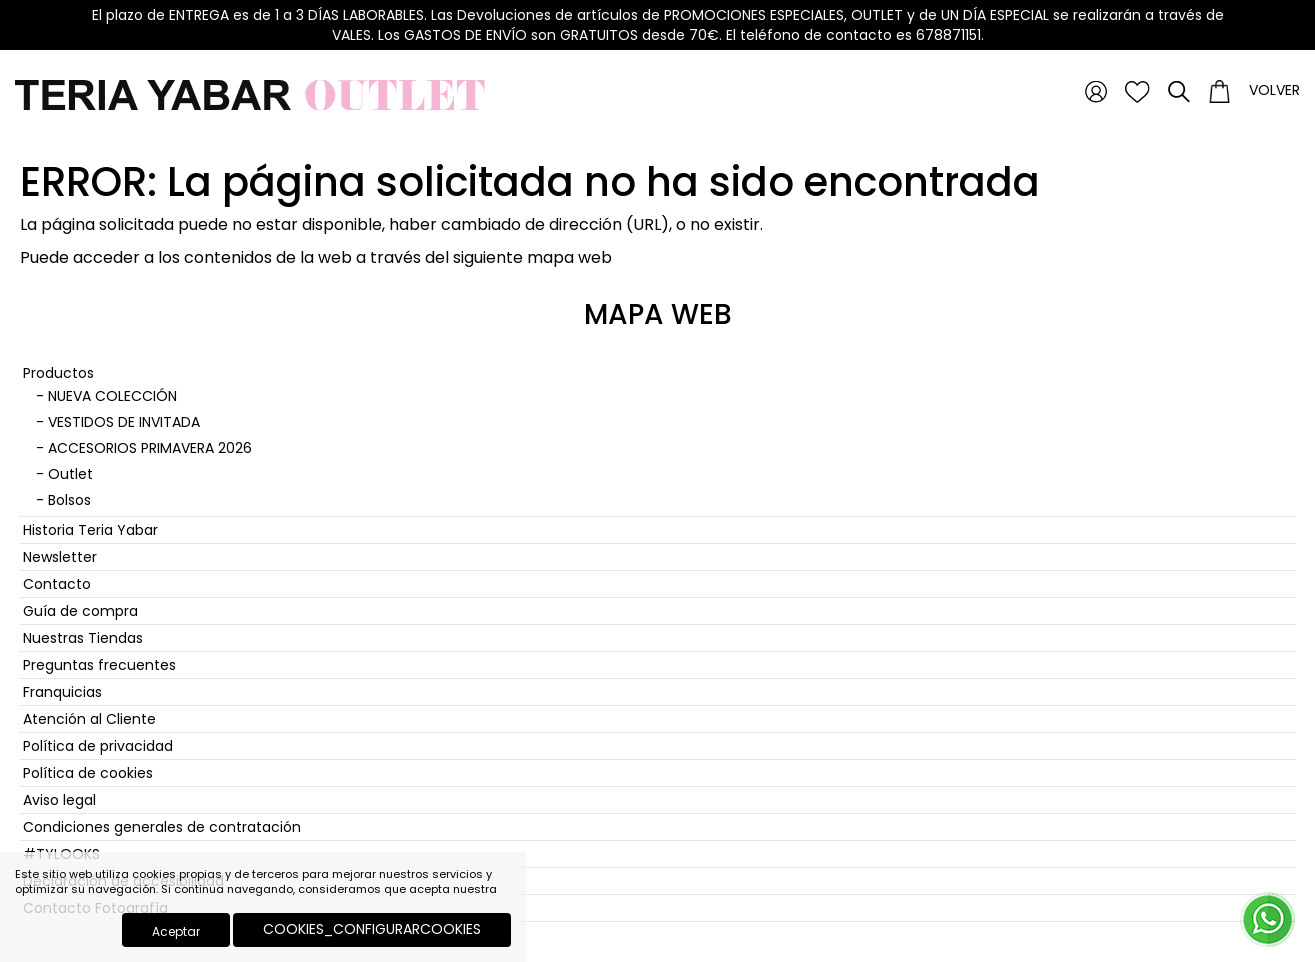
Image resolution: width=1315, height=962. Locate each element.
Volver (1274, 90)
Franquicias (62, 692)
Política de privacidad (98, 746)
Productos (58, 373)
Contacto (57, 584)
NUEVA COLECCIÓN (112, 396)
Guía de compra (80, 611)
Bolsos (69, 500)
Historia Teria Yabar (90, 530)
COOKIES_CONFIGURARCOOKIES (372, 929)
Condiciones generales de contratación (162, 827)
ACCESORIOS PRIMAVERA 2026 (150, 448)
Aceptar (176, 931)
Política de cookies (88, 773)
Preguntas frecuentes (99, 665)
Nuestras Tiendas (83, 638)
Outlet (70, 474)
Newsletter (60, 557)
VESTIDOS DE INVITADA (124, 422)
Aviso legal (59, 800)
